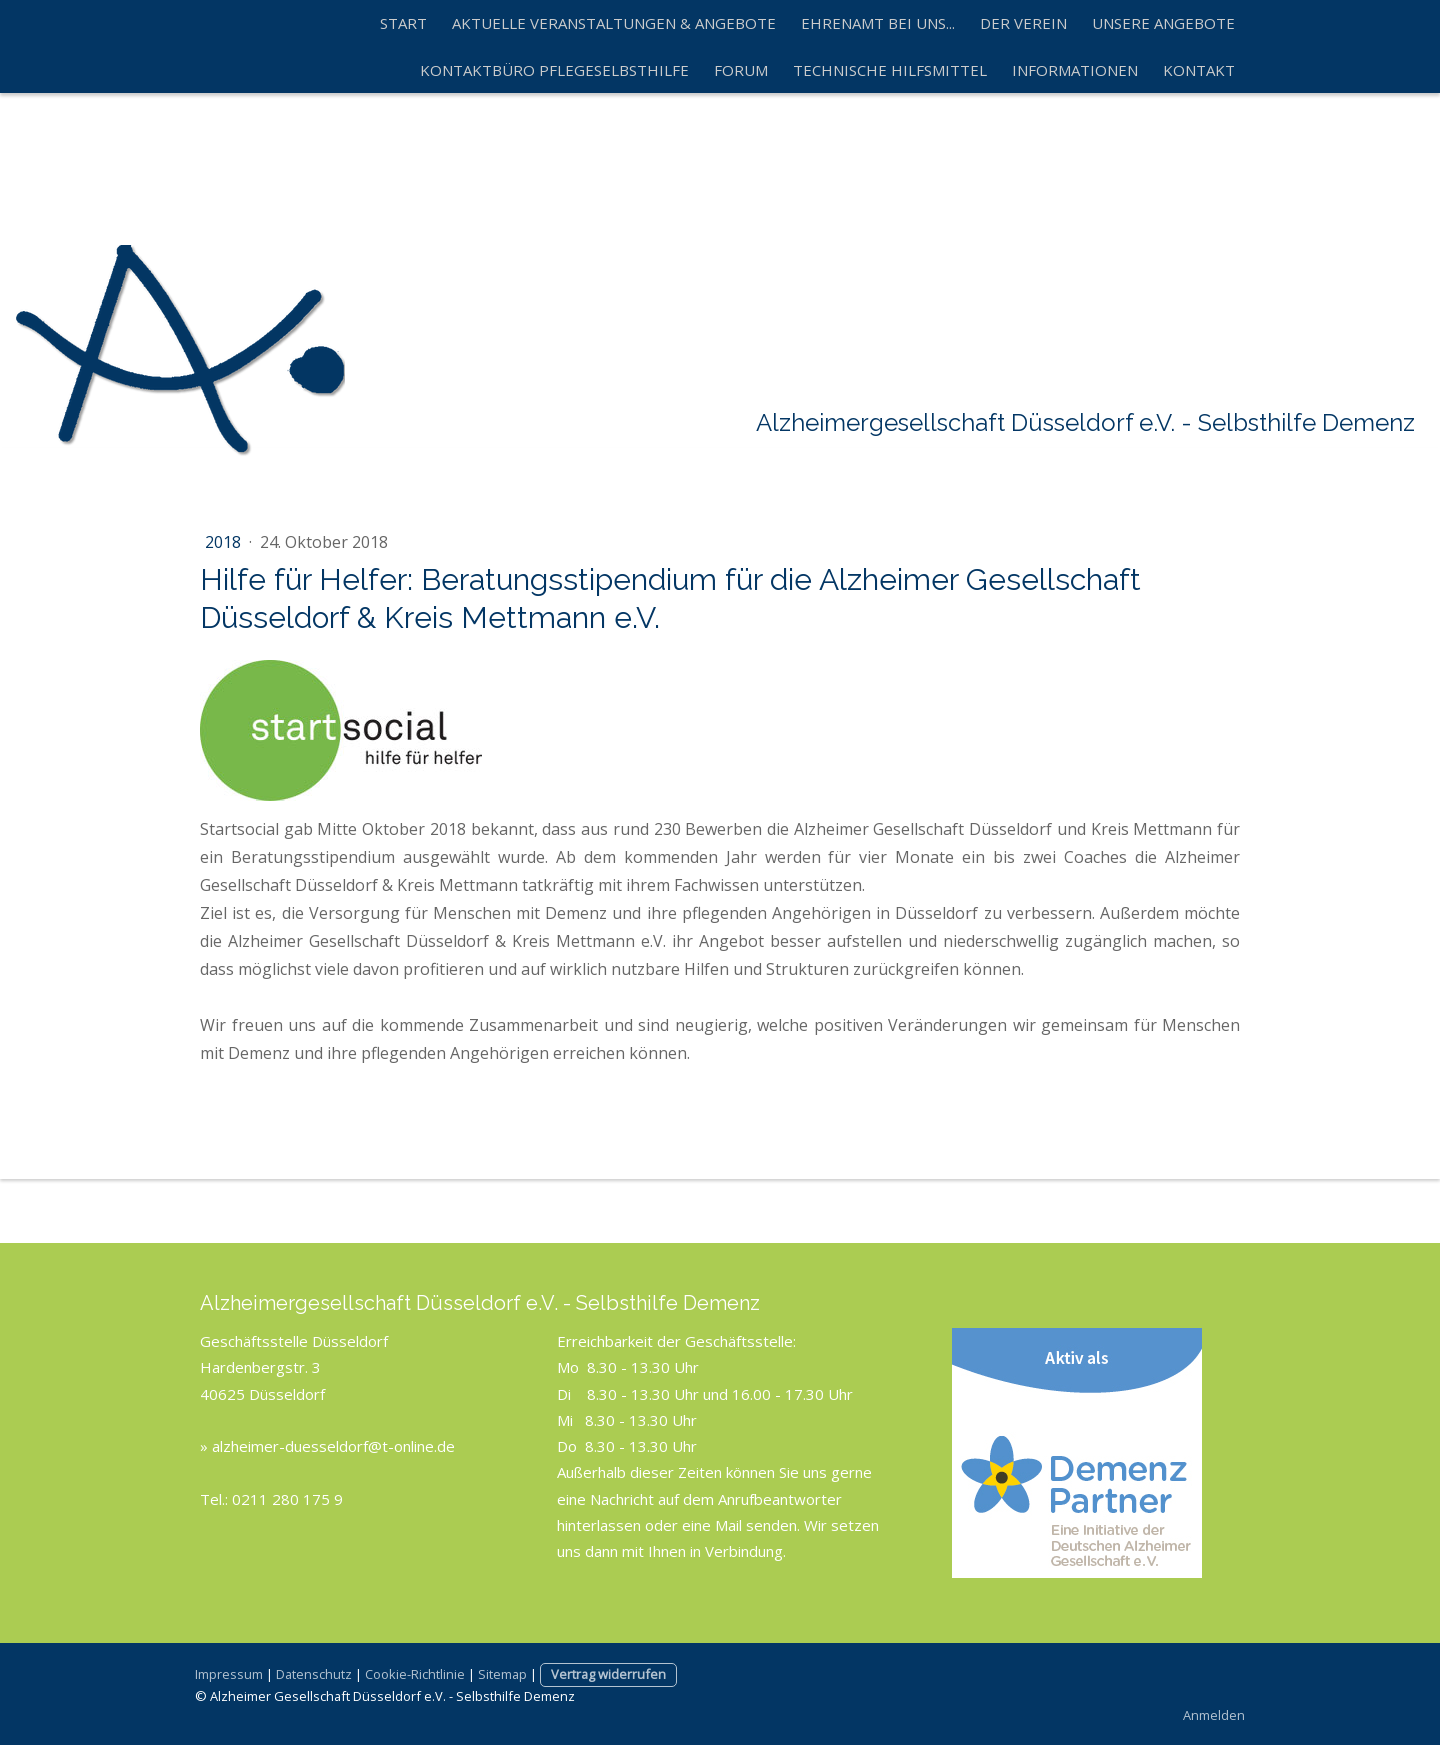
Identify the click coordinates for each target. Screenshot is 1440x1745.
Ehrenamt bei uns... (878, 23)
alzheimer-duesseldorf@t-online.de (333, 1446)
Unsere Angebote (1163, 23)
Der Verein (1023, 23)
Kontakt (1199, 70)
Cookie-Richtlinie (415, 1674)
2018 (225, 542)
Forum (741, 70)
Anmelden (1214, 1715)
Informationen (1075, 70)
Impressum (229, 1674)
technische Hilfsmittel (890, 70)
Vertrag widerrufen (608, 1674)
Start (403, 23)
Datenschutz (314, 1674)
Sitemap (502, 1674)
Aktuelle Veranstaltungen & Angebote (614, 23)
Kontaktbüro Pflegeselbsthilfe (554, 70)
